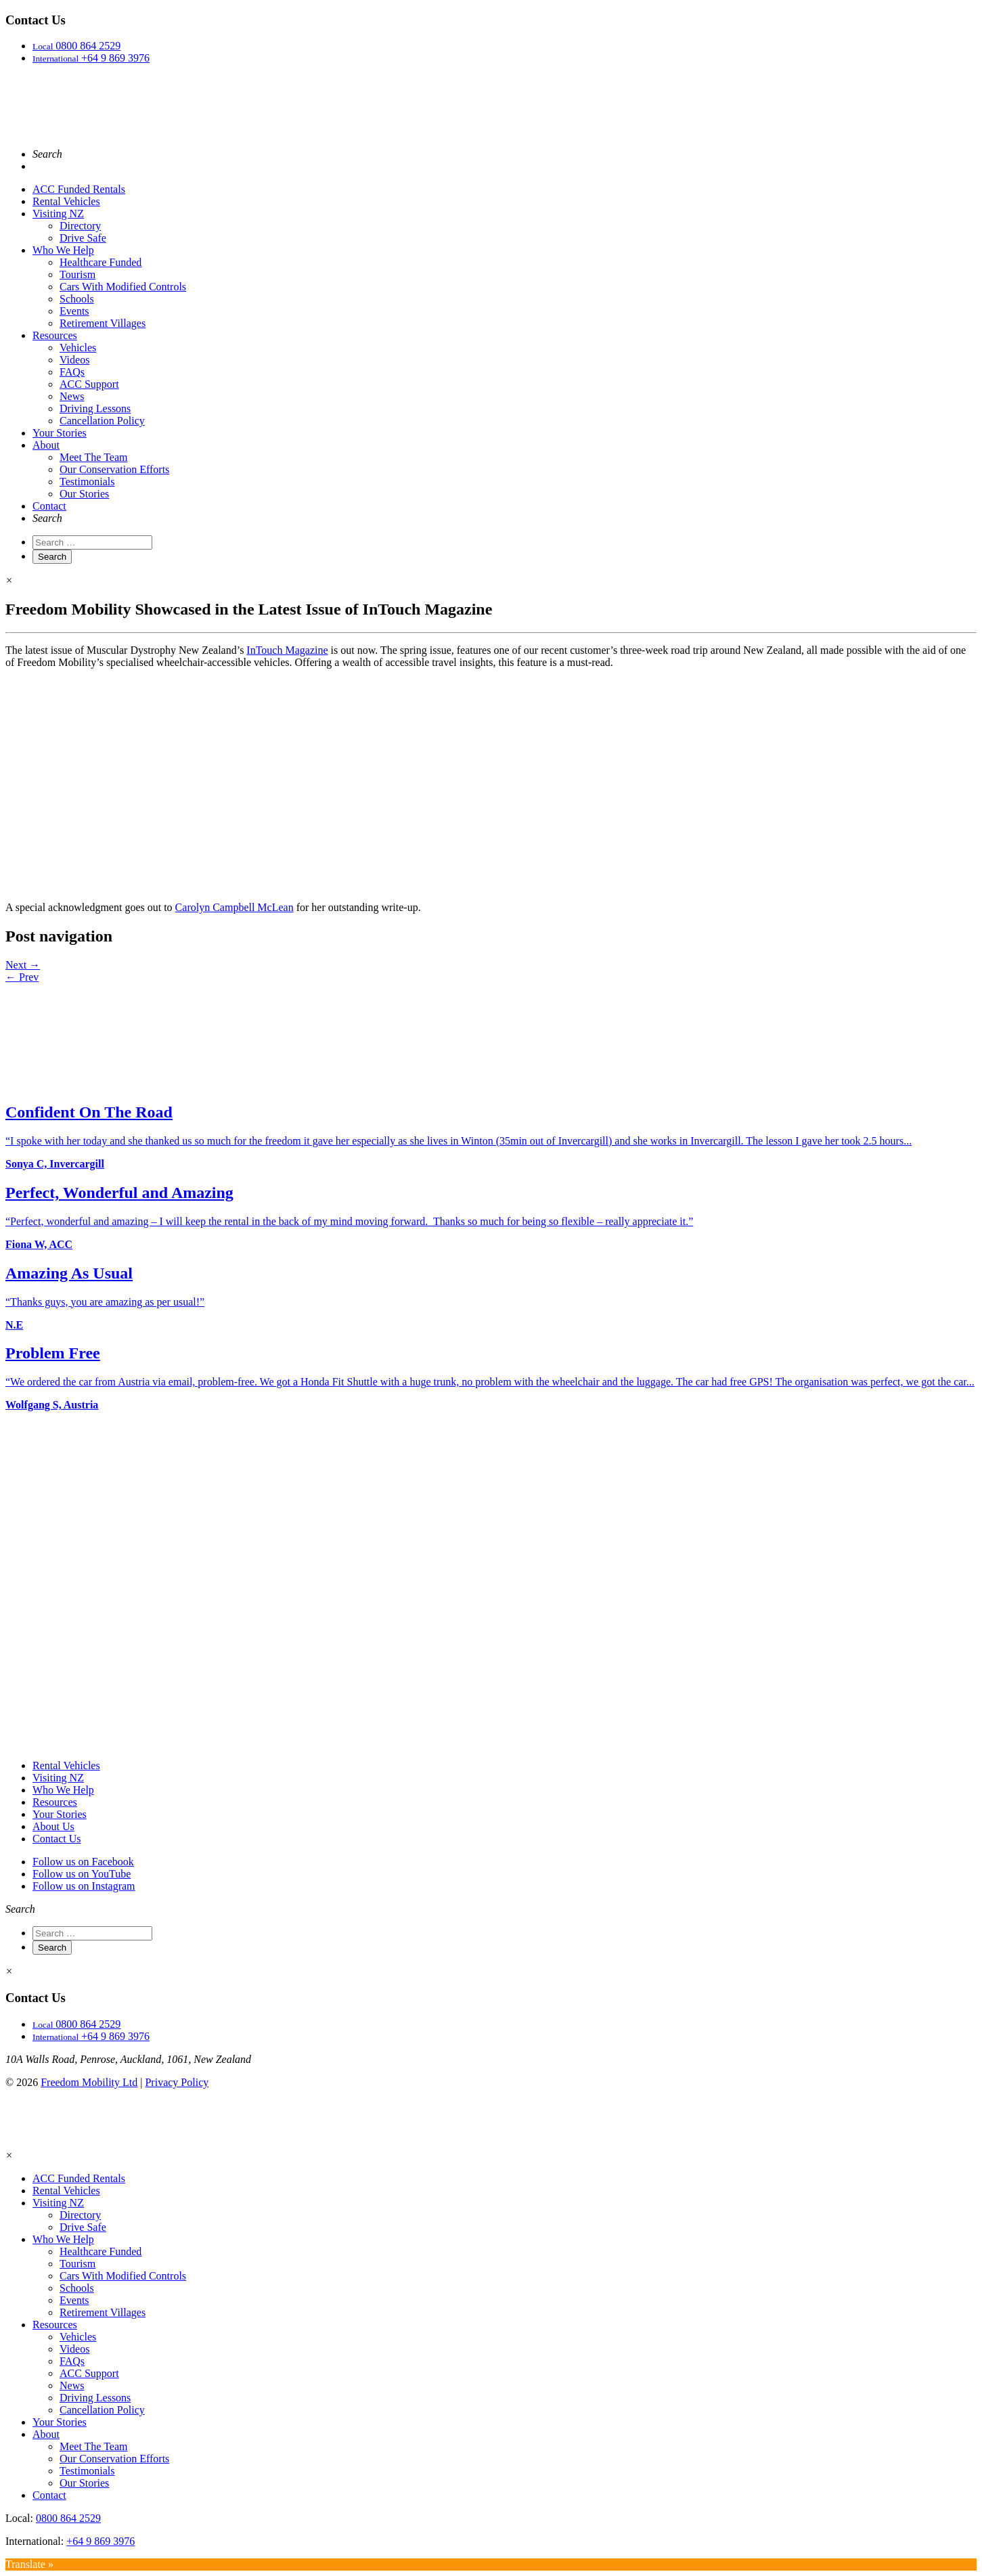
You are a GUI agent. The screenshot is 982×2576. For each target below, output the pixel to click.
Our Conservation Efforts (114, 469)
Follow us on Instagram (83, 1886)
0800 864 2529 (68, 2518)
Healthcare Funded (100, 262)
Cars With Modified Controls (123, 286)
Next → (22, 965)
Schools (77, 299)
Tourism (77, 274)
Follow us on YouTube (81, 1874)
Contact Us (56, 1838)
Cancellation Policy (102, 420)
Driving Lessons (95, 408)
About (46, 445)
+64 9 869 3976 (100, 2541)
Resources (54, 335)
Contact (49, 506)
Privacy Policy (176, 2082)
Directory (80, 225)
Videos (74, 359)
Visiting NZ (58, 213)
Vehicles (78, 347)
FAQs (72, 372)
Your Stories (59, 433)
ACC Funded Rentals (78, 189)
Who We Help (63, 250)
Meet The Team (93, 457)
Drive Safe (83, 238)
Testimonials (87, 481)
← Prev (22, 977)
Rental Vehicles (66, 201)
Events (74, 311)
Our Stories (84, 493)
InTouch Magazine (287, 650)
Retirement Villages (103, 323)
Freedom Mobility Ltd (89, 2082)
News (72, 396)
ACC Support (89, 384)
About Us (53, 1826)
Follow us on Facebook (83, 1861)
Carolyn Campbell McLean (234, 907)
